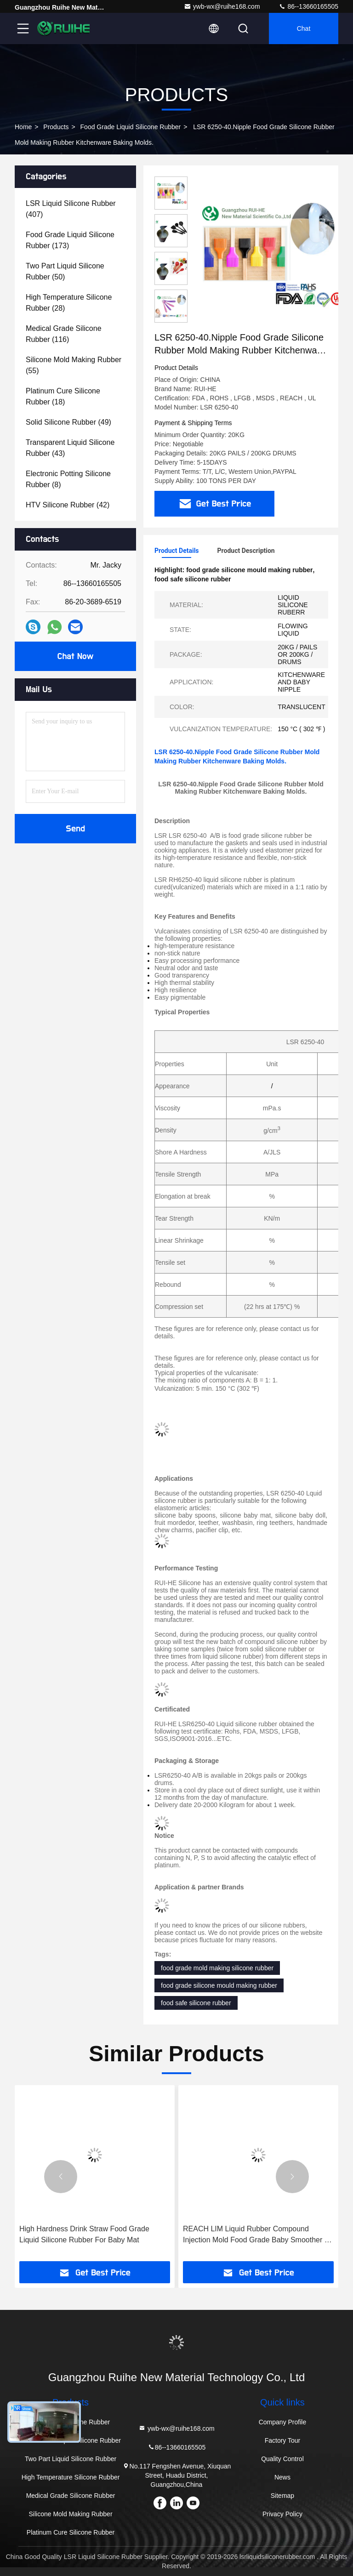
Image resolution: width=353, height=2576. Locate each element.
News (282, 2477)
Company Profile (283, 2422)
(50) (65, 271)
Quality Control (282, 2458)
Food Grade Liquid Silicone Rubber (130, 127)
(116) (64, 333)
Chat (304, 28)
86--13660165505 (308, 6)
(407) (71, 208)
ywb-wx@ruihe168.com (222, 6)
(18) (63, 396)
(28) (69, 302)
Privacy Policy (282, 2514)
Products (55, 127)
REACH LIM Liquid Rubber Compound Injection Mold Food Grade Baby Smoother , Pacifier (254, 2235)
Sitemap (282, 2495)
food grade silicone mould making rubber (219, 1985)
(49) (68, 422)
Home (23, 127)
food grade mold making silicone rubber (217, 1968)
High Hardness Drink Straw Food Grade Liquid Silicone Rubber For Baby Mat (84, 2234)
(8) (68, 479)
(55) (73, 365)
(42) (67, 505)
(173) (70, 240)
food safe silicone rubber (196, 2003)
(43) (70, 447)
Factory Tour (283, 2440)
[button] (60, 2176)
